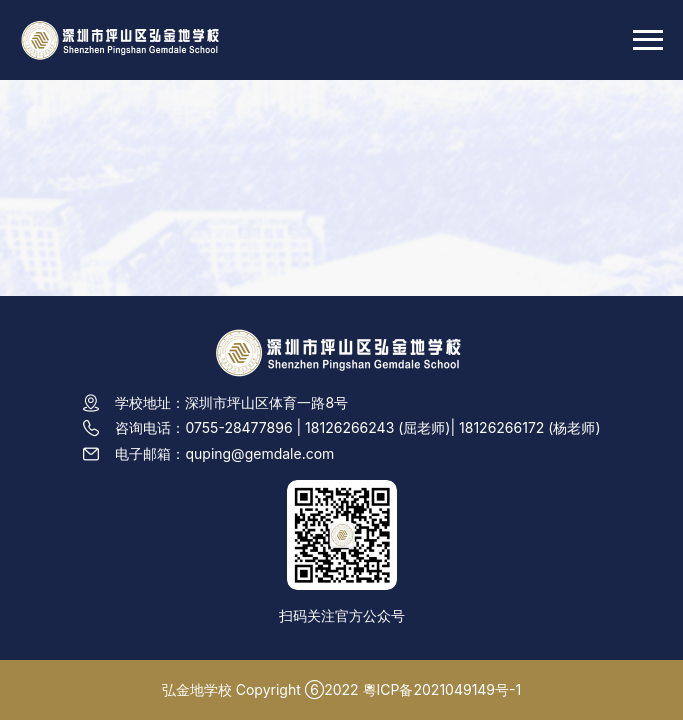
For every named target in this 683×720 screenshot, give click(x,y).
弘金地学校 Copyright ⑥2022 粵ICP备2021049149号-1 (341, 689)
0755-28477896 (238, 427)
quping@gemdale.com (259, 453)
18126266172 (501, 427)
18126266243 (349, 427)
